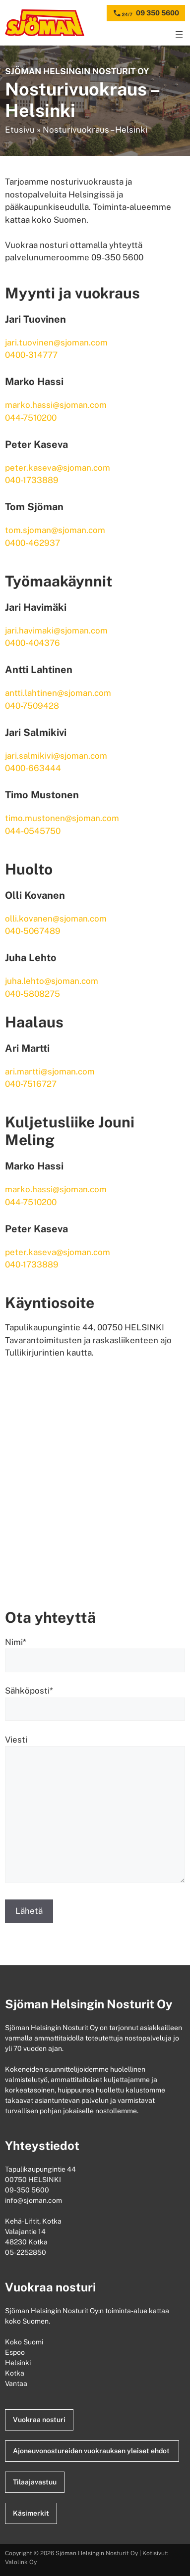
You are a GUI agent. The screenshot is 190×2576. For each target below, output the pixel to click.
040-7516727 (31, 1084)
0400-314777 (31, 355)
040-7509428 (32, 706)
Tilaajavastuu (35, 2482)
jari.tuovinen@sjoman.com (56, 342)
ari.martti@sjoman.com (50, 1071)
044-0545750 (33, 831)
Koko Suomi (25, 2342)
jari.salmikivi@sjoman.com (56, 756)
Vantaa (17, 2383)
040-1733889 (32, 480)
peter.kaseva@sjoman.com (57, 468)
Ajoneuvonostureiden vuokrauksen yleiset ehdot (92, 2451)
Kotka (15, 2373)
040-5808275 (32, 994)
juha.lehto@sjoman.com (51, 981)
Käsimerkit (31, 2513)
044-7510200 (31, 418)
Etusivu (20, 130)
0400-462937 (32, 543)
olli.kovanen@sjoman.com (56, 918)
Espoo (15, 2352)
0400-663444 (33, 768)
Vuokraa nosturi (39, 2420)
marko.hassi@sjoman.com (56, 405)
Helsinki (18, 2363)
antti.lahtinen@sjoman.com (58, 693)
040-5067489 (33, 931)
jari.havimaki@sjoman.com (56, 630)
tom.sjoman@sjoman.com (55, 530)
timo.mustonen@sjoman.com (62, 818)
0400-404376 (32, 643)
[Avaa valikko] (179, 35)
